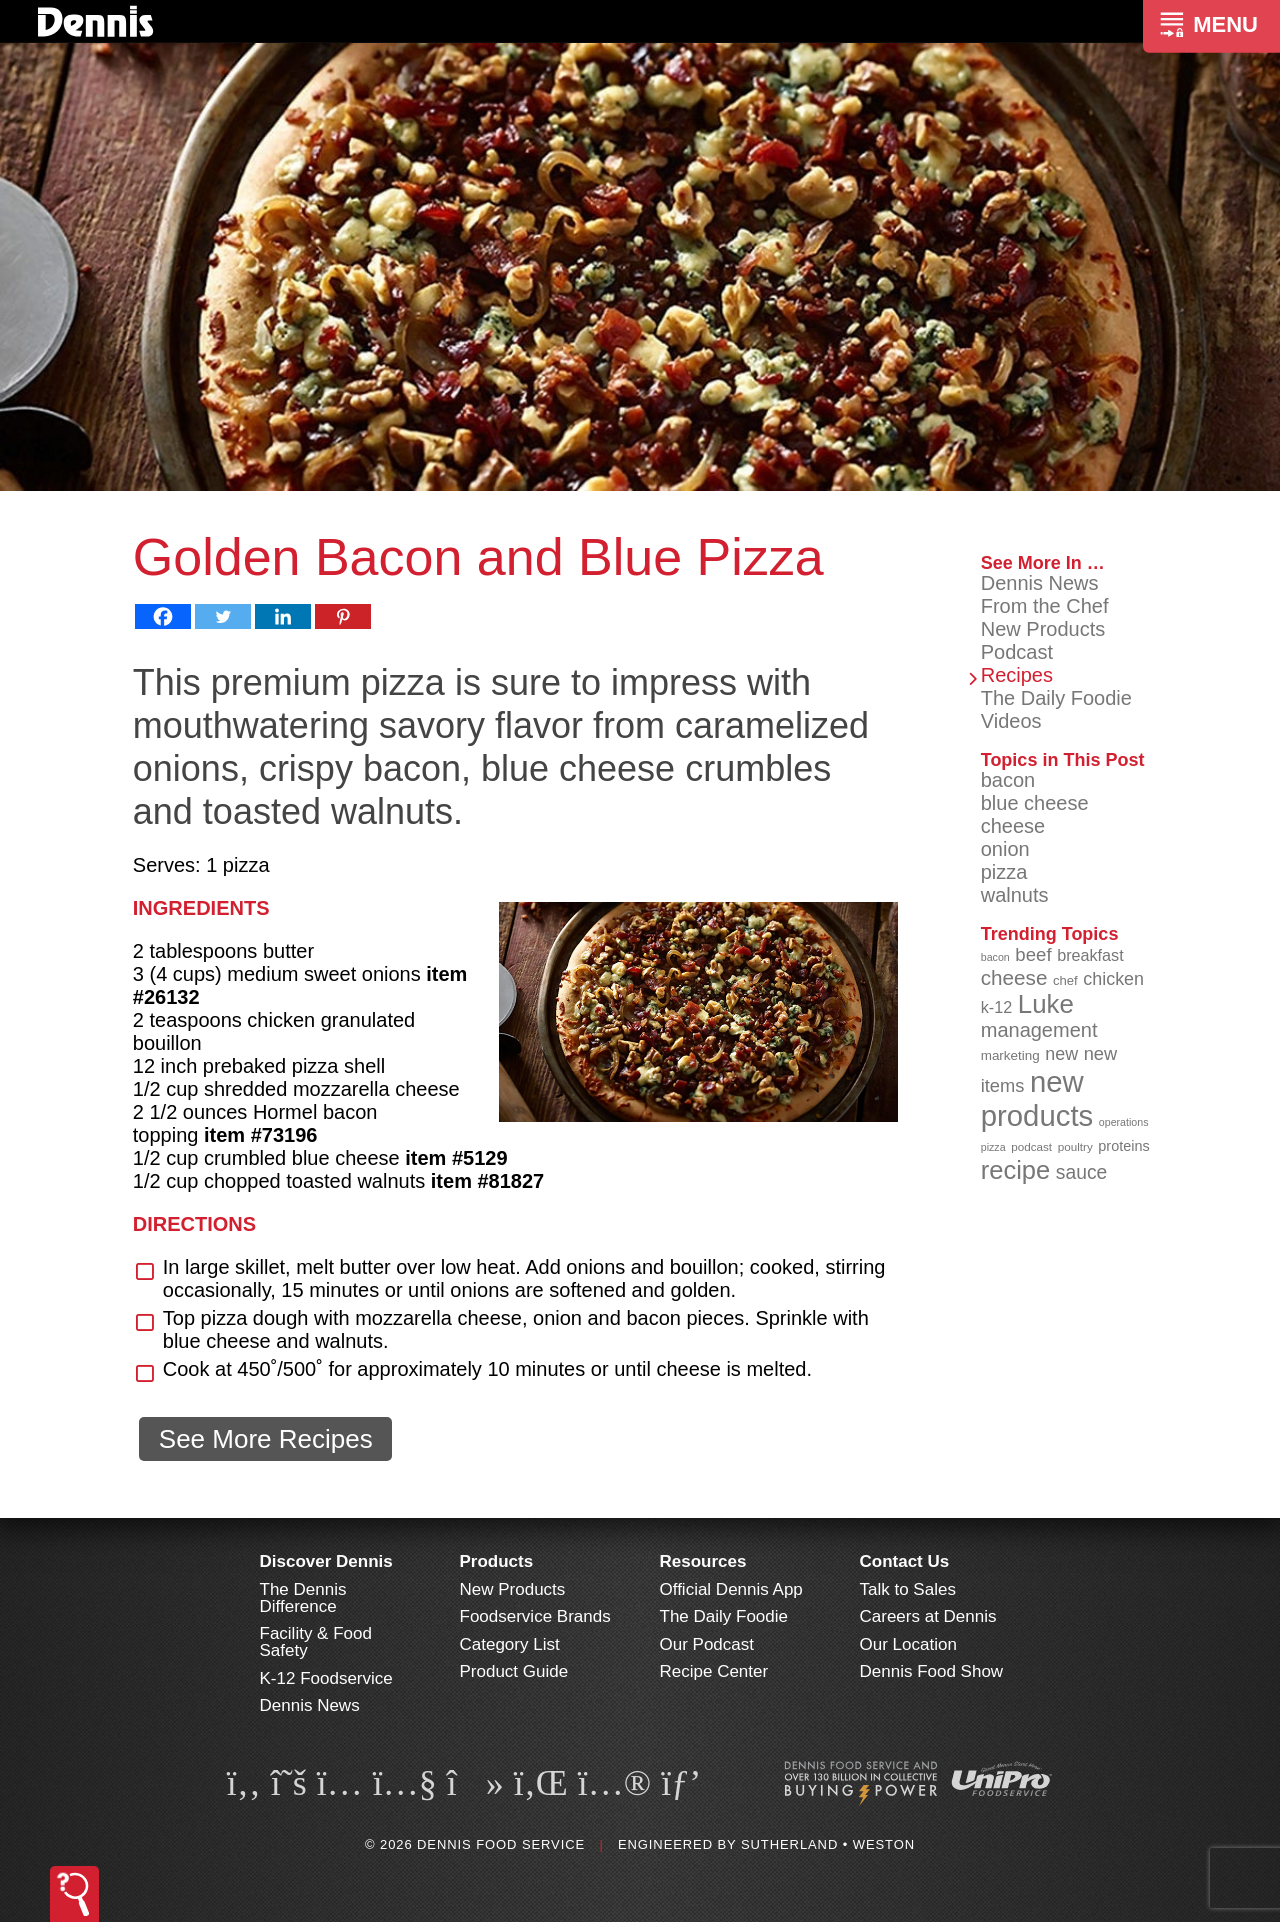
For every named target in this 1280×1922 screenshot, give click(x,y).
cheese (1013, 826)
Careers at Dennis (928, 1616)
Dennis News (1040, 583)
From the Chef (1045, 606)
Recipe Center (714, 1671)
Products (497, 1561)
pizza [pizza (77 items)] (993, 1147)
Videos (1011, 721)
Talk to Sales (908, 1589)
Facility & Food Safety (316, 1642)
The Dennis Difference (303, 1598)
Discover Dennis (326, 1561)
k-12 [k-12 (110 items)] (997, 1007)
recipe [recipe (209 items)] (1016, 1170)
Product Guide (514, 1671)
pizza (1004, 872)
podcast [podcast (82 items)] (1031, 1146)
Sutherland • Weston (828, 1844)
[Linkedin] (283, 616)
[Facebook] (163, 616)
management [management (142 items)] (1039, 1030)
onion (1005, 849)
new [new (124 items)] (1061, 1054)
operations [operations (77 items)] (1124, 1122)
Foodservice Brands (535, 1616)
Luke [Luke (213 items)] (1046, 1004)
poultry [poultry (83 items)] (1075, 1146)
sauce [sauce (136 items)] (1082, 1172)
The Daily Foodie (1056, 698)
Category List (510, 1644)
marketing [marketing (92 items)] (1010, 1055)
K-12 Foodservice (326, 1678)
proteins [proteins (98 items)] (1123, 1146)
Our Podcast (707, 1644)
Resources (703, 1561)
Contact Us (905, 1561)
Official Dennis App (731, 1589)
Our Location (908, 1644)
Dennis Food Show (932, 1671)
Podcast (1017, 652)
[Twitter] (223, 616)
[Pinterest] (343, 616)
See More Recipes (266, 1439)
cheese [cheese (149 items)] (1014, 977)
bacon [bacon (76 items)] (995, 957)
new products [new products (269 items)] (1037, 1098)
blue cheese (1035, 803)
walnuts (1015, 895)
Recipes (1017, 675)
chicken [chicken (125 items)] (1113, 979)
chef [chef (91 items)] (1065, 980)
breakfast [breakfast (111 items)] (1090, 955)
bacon (1008, 780)
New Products (1043, 629)
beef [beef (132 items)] (1033, 954)
